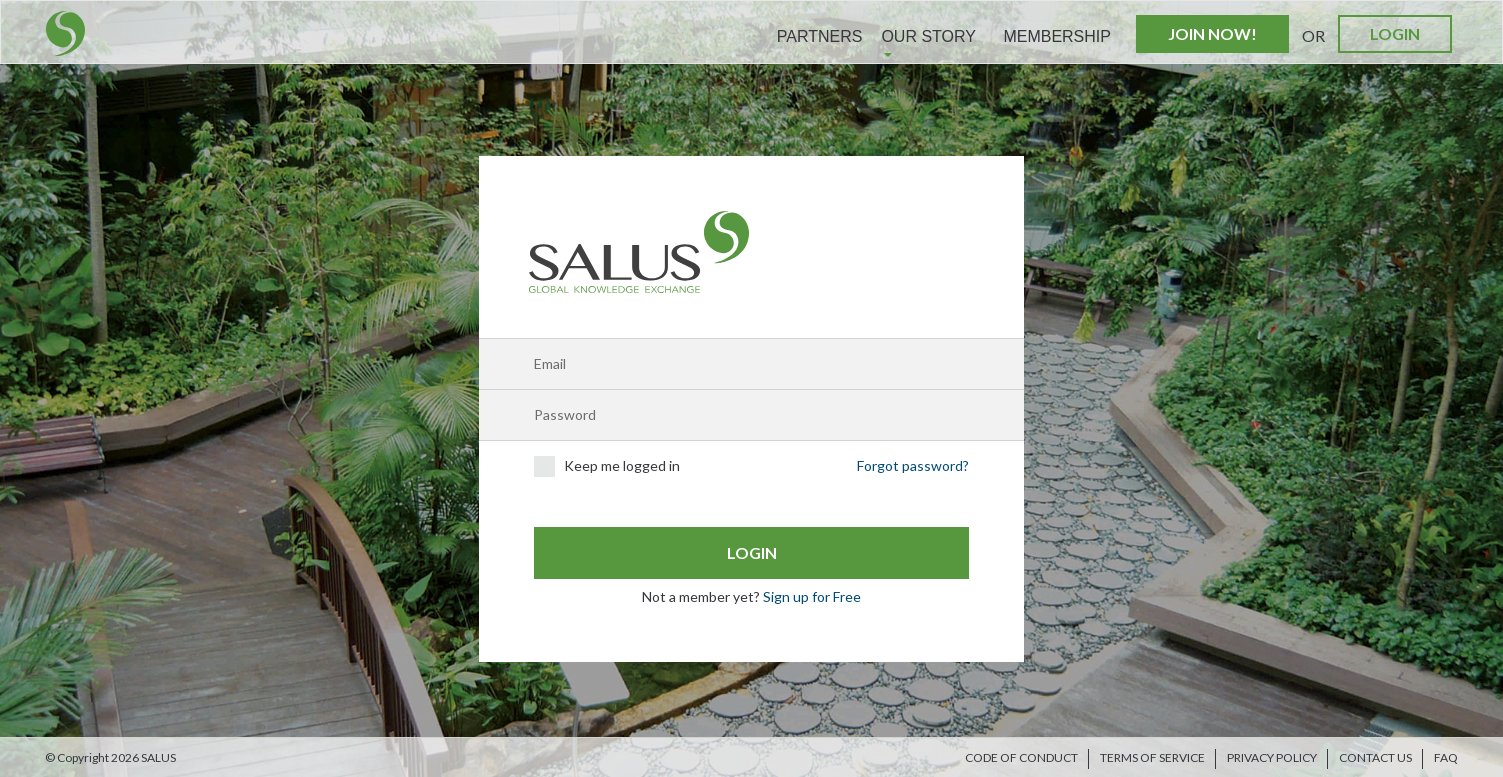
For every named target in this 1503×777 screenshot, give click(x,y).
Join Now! (1212, 33)
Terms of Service (1152, 757)
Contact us (1375, 757)
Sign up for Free (812, 596)
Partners (820, 36)
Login (1395, 33)
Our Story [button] (928, 42)
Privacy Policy (1272, 757)
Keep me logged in (607, 466)
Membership (1057, 36)
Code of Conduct (1021, 757)
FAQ (1446, 757)
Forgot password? (913, 465)
